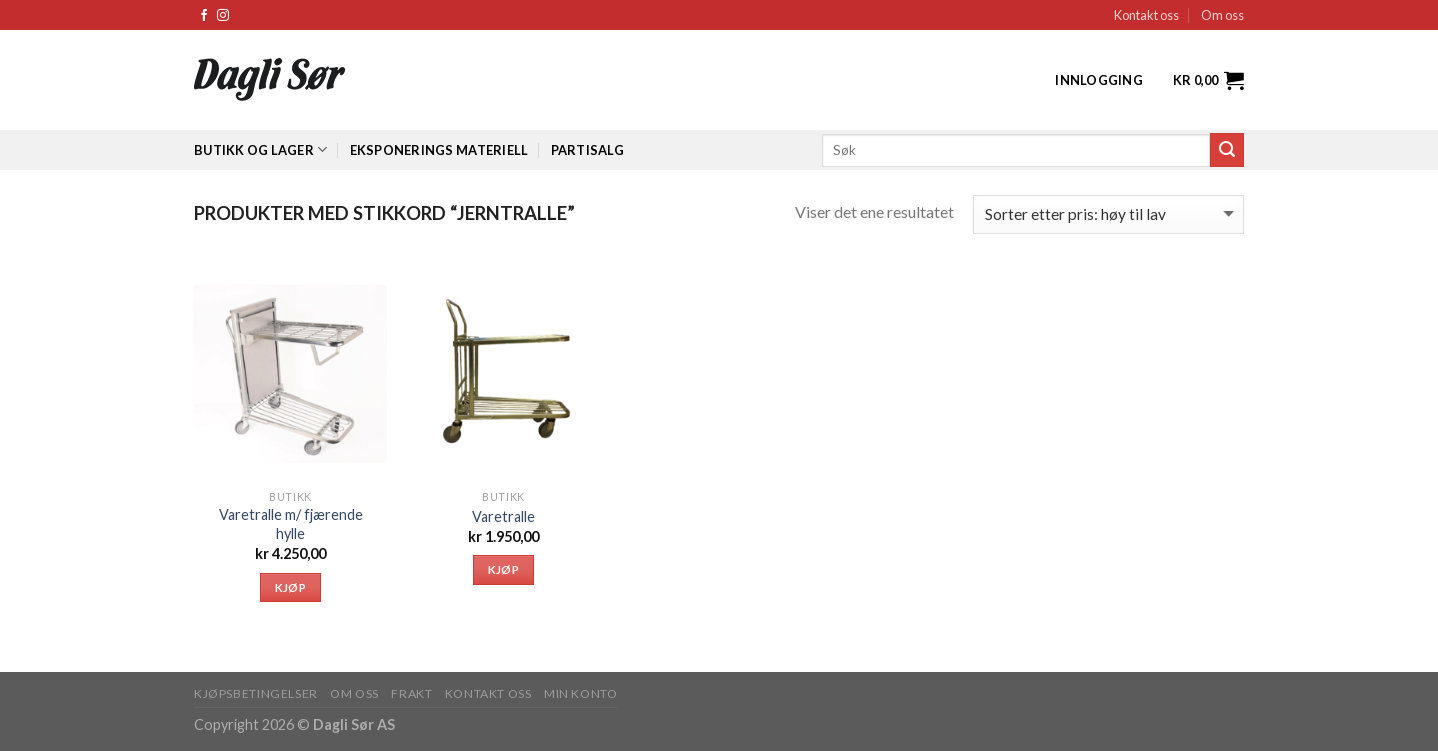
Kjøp (290, 587)
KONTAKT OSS (488, 693)
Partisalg (587, 150)
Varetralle (503, 516)
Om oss (1222, 15)
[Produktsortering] (1108, 214)
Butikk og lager (260, 149)
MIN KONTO (581, 693)
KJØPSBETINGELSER (256, 693)
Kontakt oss (1146, 15)
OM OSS (354, 693)
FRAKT (411, 693)
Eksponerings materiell (439, 150)
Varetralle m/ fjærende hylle (291, 524)
